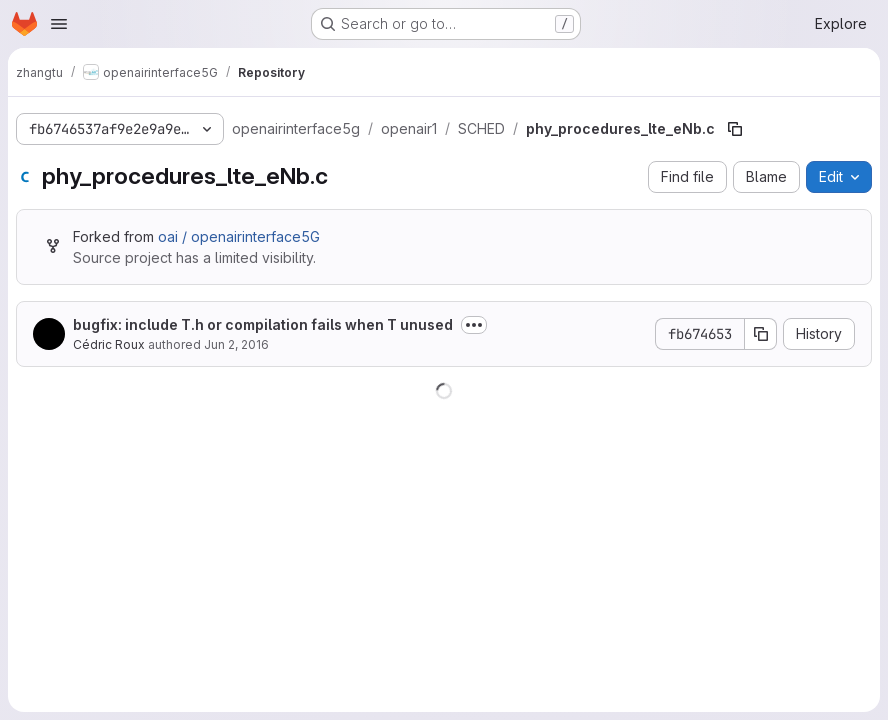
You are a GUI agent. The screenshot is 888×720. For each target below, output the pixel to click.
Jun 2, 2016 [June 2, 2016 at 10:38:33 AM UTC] (236, 344)
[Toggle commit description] (474, 325)
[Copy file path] (735, 129)
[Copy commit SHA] (761, 334)
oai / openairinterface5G (239, 236)
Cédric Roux (109, 344)
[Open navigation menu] (59, 24)
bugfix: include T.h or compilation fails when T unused (263, 324)
